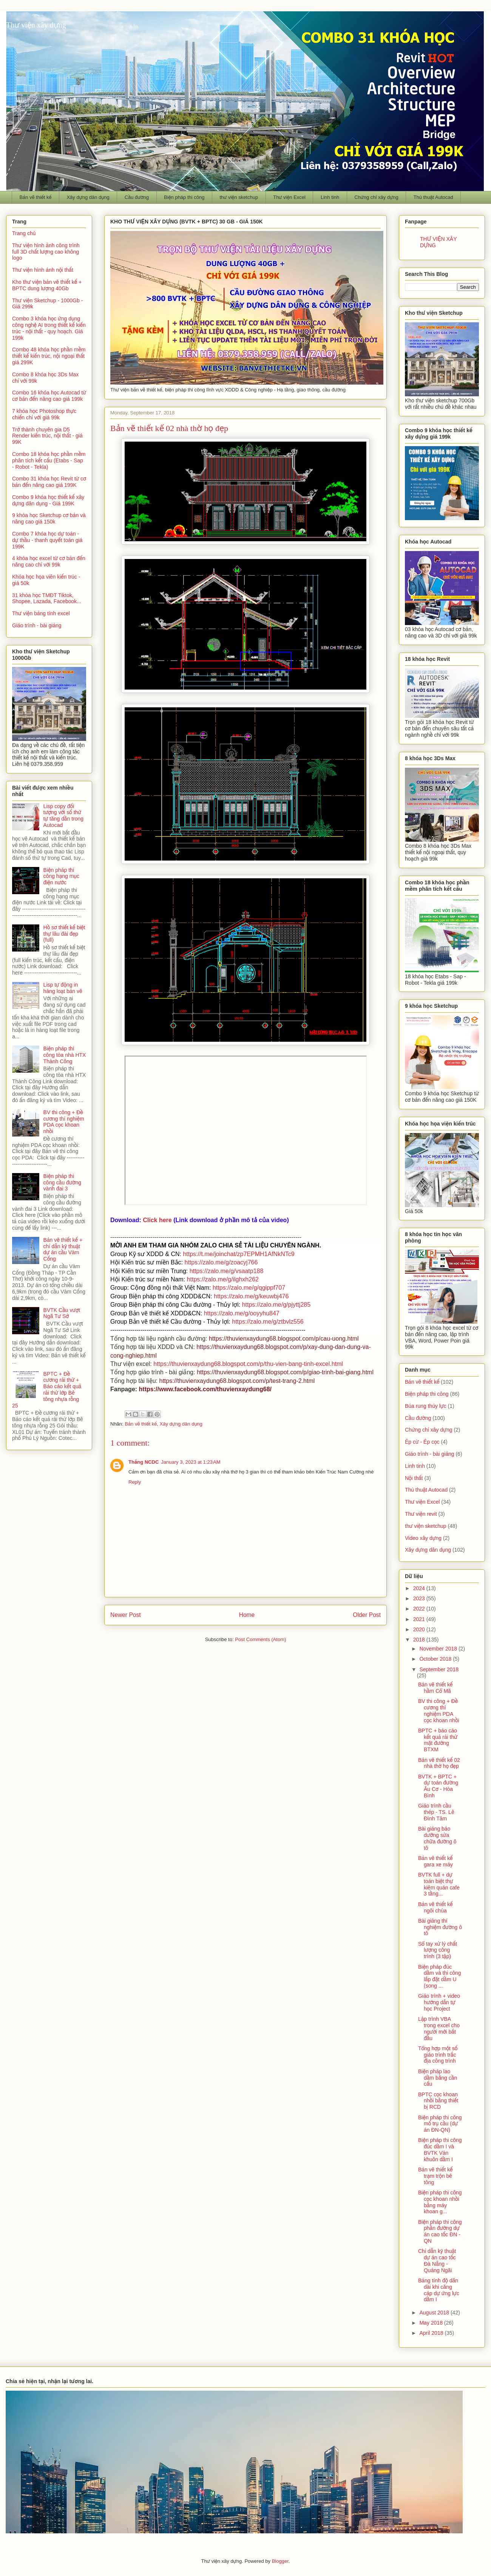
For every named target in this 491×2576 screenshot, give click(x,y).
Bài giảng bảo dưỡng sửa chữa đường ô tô (437, 1838)
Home (247, 1615)
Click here (157, 1220)
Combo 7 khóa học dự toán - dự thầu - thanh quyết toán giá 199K (47, 540)
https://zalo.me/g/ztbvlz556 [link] (267, 1321)
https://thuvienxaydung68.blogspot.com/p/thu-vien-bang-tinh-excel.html (248, 1364)
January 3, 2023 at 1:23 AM (190, 1462)
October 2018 (436, 1659)
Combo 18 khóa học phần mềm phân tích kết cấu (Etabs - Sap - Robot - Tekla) (49, 460)
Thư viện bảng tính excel (41, 613)
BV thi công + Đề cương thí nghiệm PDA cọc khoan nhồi (63, 1121)
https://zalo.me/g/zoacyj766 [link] (221, 1262)
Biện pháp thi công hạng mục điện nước (61, 876)
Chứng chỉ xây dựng (376, 197)
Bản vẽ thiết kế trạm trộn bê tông (435, 2175)
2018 (419, 1640)
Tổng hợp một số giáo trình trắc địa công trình (437, 2054)
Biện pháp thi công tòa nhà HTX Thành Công (64, 1054)
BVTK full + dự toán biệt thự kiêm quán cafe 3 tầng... (439, 1884)
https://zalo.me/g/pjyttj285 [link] (276, 1304)
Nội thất (414, 1478)
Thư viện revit (421, 1514)
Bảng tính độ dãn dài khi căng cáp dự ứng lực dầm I (438, 2289)
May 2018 (431, 2323)
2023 (419, 1598)
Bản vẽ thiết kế (36, 197)
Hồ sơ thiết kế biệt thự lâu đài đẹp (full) (64, 933)
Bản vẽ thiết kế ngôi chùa (435, 1907)
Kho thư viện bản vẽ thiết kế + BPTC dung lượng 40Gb (47, 285)
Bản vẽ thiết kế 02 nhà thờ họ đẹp (439, 1763)
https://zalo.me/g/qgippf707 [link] (249, 1287)
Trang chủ (24, 233)
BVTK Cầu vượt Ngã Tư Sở (61, 1313)
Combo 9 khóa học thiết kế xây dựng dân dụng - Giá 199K (48, 500)
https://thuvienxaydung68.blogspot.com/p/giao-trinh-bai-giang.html (285, 1372)
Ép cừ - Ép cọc (422, 1442)
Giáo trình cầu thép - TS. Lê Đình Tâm (436, 1812)
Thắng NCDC (143, 1462)
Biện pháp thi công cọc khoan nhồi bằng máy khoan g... (440, 2202)
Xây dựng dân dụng (87, 197)
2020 (419, 1629)
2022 (419, 1609)
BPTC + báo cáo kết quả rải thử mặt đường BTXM (437, 1740)
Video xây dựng (423, 1538)
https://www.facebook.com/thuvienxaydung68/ (205, 1389)
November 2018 (439, 1649)
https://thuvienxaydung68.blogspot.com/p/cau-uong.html (284, 1338)
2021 (419, 1619)
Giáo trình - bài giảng (37, 625)
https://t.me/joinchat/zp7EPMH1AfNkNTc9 (238, 1254)
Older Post (367, 1615)
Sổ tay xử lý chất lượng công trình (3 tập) (437, 1950)
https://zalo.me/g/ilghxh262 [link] (223, 1279)
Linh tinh (330, 197)
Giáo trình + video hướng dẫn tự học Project (439, 2002)
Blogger (280, 2561)
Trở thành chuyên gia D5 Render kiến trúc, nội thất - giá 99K (47, 436)
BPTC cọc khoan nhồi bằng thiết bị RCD (438, 2100)
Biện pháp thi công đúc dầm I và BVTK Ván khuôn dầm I (440, 2149)
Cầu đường (137, 197)
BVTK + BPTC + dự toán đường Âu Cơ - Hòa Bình (438, 1786)
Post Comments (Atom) (260, 1639)
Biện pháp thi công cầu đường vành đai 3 (62, 1182)
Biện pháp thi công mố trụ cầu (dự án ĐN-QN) (440, 2123)
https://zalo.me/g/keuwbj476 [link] (251, 1296)
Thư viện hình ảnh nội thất (42, 270)
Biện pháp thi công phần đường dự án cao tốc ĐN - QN (440, 2231)
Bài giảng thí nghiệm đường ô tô (440, 1927)
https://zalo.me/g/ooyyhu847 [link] (241, 1313)
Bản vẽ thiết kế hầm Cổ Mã (435, 1687)
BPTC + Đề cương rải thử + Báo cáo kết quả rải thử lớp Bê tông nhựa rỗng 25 (46, 1390)
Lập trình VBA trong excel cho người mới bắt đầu (439, 2028)
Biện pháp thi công (184, 197)
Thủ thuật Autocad (433, 197)
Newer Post (125, 1615)
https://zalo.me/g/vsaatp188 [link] (227, 1271)
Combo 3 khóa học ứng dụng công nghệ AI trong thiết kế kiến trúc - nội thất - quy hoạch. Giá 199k (49, 328)
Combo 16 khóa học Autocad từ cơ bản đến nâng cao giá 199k (49, 396)
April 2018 (432, 2333)
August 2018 (435, 2313)
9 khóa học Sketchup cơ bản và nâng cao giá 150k (49, 518)
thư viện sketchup (238, 197)
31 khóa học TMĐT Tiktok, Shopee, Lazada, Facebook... (46, 598)
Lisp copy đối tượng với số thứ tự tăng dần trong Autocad (63, 815)
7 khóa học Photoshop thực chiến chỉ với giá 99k (44, 414)
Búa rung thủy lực (425, 1406)
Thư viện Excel (289, 197)
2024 (419, 1588)
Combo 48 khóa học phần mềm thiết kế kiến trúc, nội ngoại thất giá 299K (49, 355)
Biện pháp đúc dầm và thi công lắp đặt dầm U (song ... (439, 1976)
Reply (134, 1482)
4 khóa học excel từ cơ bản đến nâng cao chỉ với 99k (48, 561)
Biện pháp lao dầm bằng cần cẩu (437, 2077)
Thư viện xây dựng (36, 25)
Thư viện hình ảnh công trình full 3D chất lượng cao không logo (46, 251)
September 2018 (439, 1669)
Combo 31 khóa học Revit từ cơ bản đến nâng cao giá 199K (49, 482)
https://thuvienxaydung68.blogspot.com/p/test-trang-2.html (237, 1381)
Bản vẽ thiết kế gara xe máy (435, 1861)
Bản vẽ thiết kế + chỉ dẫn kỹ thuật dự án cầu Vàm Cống (63, 1249)
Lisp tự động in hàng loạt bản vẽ (62, 988)
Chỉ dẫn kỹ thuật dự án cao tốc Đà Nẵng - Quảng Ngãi (437, 2260)
